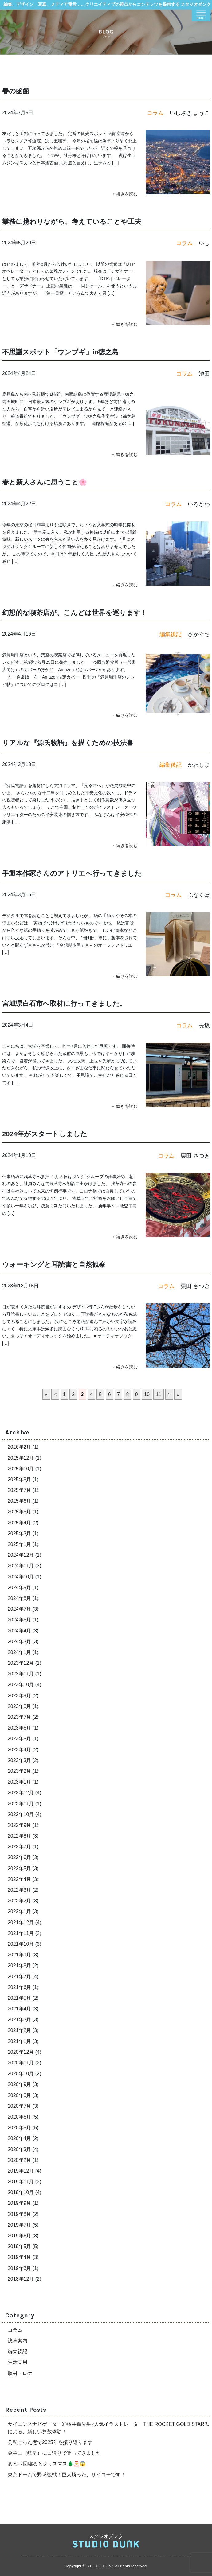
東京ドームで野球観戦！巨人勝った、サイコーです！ (67, 2474)
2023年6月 (19, 1727)
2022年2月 (19, 1900)
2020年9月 (19, 2084)
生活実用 (17, 2362)
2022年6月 (19, 1857)
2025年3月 (19, 1533)
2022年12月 (21, 1792)
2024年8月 (19, 1598)
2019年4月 (19, 2257)
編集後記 (17, 2351)
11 (158, 1394)
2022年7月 (19, 1846)
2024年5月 (19, 1619)
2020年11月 (21, 2062)
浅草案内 (17, 2340)
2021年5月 (19, 1998)
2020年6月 (19, 2116)
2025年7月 (19, 1490)
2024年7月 (19, 1609)
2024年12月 (21, 1555)
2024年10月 (21, 1576)
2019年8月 (19, 2214)
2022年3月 (19, 1890)
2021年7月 (19, 1976)
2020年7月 (19, 2106)
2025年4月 (19, 1522)
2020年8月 (19, 2095)
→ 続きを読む (124, 193)
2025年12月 (21, 1458)
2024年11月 (21, 1565)
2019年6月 (19, 2235)
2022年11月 (21, 1803)
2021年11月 (21, 1933)
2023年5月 (19, 1738)
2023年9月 (19, 1695)
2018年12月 (21, 2279)
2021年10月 (21, 1944)
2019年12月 (21, 2170)
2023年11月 (21, 1673)
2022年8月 (19, 1836)
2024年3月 (19, 1641)
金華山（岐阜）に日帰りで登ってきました (54, 2453)
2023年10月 (21, 1684)
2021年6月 (19, 1987)
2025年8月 (19, 1479)
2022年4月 (19, 1879)
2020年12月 (21, 2052)
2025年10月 (21, 1468)
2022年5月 (19, 1868)
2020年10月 (21, 2073)
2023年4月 (19, 1749)
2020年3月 (19, 2149)
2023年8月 (19, 1706)
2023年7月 (19, 1717)
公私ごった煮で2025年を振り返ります (50, 2442)
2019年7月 (19, 2225)
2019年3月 (19, 2268)
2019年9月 (19, 2203)
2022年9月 (19, 1825)
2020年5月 (19, 2127)
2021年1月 (19, 2041)
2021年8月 (19, 1965)
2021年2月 (19, 2030)
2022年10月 (21, 1814)
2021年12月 (21, 1922)
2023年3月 (19, 1760)
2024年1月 (19, 1652)
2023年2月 (19, 1771)
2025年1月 (19, 1544)
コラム (15, 2330)
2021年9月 (19, 1954)
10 (147, 1394)
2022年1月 (19, 1911)
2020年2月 (19, 2160)
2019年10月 (21, 2192)
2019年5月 (19, 2246)
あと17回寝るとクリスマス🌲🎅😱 (47, 2463)
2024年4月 (19, 1630)
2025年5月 (19, 1511)
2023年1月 (19, 1781)
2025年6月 (19, 1501)
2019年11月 (21, 2181)
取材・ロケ (20, 2373)
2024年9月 (19, 1587)
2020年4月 (19, 2138)
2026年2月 (19, 1446)
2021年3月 (19, 2019)
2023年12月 (21, 1663)
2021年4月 (19, 2008)
